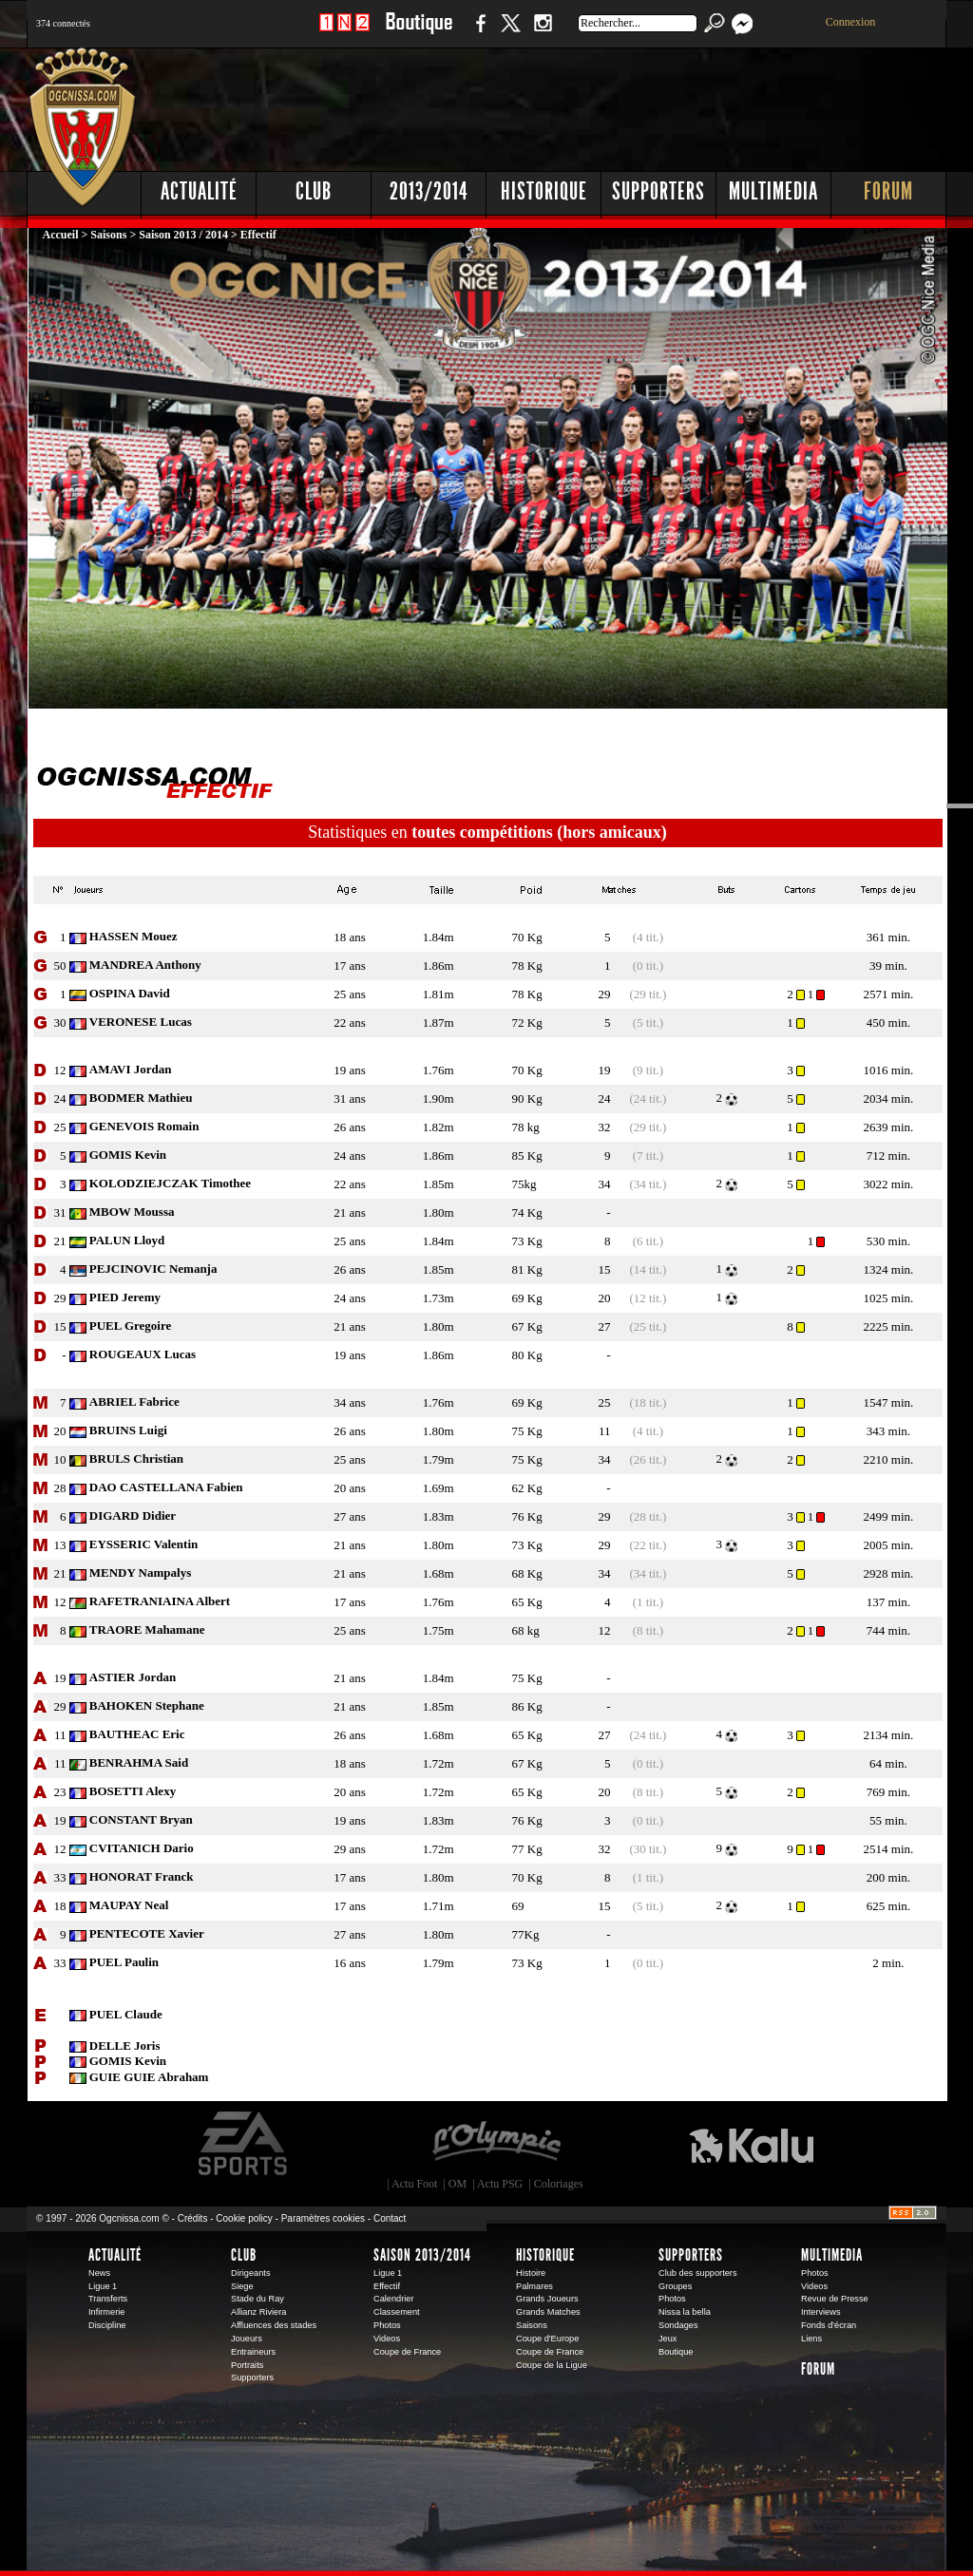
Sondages (678, 2325)
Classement (396, 2312)
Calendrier (393, 2298)
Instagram (542, 32)
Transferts (107, 2298)
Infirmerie (106, 2312)
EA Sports (244, 2144)
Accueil (62, 234)
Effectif (386, 2286)
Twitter (510, 32)
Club (314, 191)
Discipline (106, 2325)
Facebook (478, 32)
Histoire (530, 2273)
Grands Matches (548, 2312)
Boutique (418, 32)
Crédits (193, 2218)
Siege (242, 2286)
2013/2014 (428, 191)
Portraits (247, 2365)
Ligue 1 (102, 2286)
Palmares (534, 2286)
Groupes (675, 2286)
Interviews (821, 2312)
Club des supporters (697, 2273)
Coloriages (558, 2183)
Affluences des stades (273, 2325)
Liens (811, 2338)
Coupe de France (407, 2352)
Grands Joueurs (547, 2298)
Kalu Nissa (751, 2144)
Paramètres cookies (323, 2218)
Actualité (199, 191)
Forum (888, 191)
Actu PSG (500, 2183)
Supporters (658, 191)
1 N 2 (344, 32)
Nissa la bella (684, 2312)
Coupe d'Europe (547, 2338)
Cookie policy (244, 2218)
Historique (544, 191)
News (99, 2273)
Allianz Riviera (258, 2312)
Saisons (108, 234)
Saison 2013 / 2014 (183, 234)
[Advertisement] (601, 104)
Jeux (667, 2338)
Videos (386, 2338)
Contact (389, 2218)
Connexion (851, 21)
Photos (387, 2325)
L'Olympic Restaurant (496, 2144)
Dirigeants (251, 2273)
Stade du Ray (257, 2298)
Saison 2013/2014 (422, 2254)
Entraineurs (253, 2352)
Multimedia (773, 191)
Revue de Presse (834, 2298)
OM (457, 2183)
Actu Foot (414, 2183)
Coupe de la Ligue (551, 2365)
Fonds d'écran (828, 2325)
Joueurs (246, 2338)
